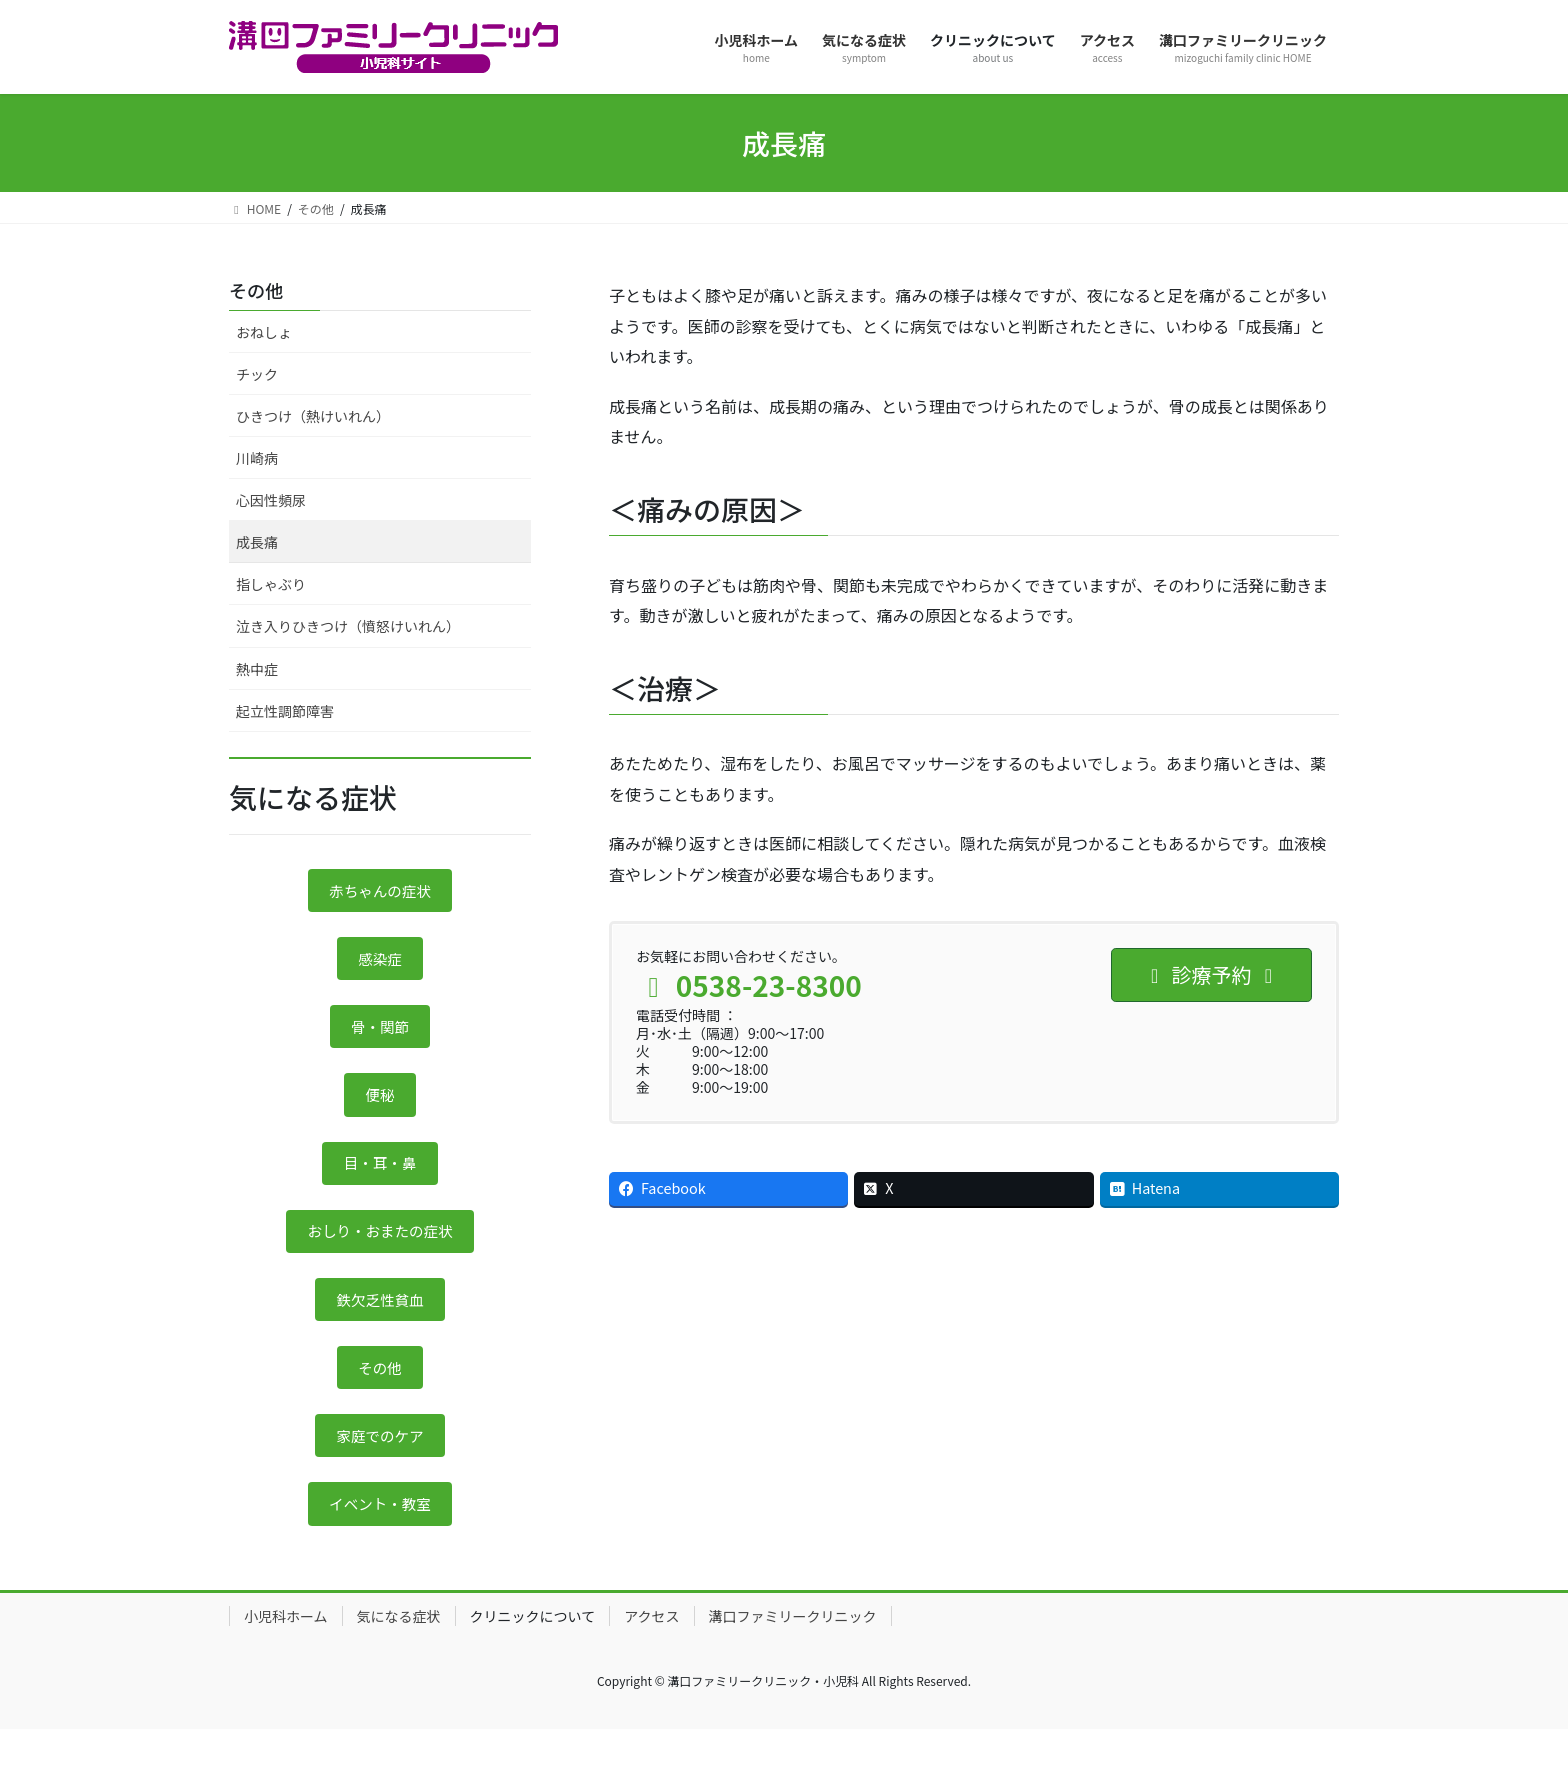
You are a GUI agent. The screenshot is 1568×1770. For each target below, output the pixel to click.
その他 (256, 290)
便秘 (380, 1109)
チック (257, 374)
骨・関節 (380, 1037)
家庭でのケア (380, 1470)
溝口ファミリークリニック (793, 1656)
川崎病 (257, 458)
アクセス (651, 1656)
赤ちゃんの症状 (380, 892)
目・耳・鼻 (380, 1181)
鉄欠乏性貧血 (380, 1326)
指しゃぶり (271, 584)
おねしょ (264, 332)
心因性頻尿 (271, 500)
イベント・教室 (380, 1542)
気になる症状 (399, 1656)
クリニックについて (533, 1656)
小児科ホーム (286, 1656)
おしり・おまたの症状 (380, 1253)
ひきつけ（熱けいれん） (313, 416)
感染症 (380, 965)
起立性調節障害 (285, 711)
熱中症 (257, 669)
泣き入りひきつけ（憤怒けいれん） (348, 626)
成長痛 (257, 542)
